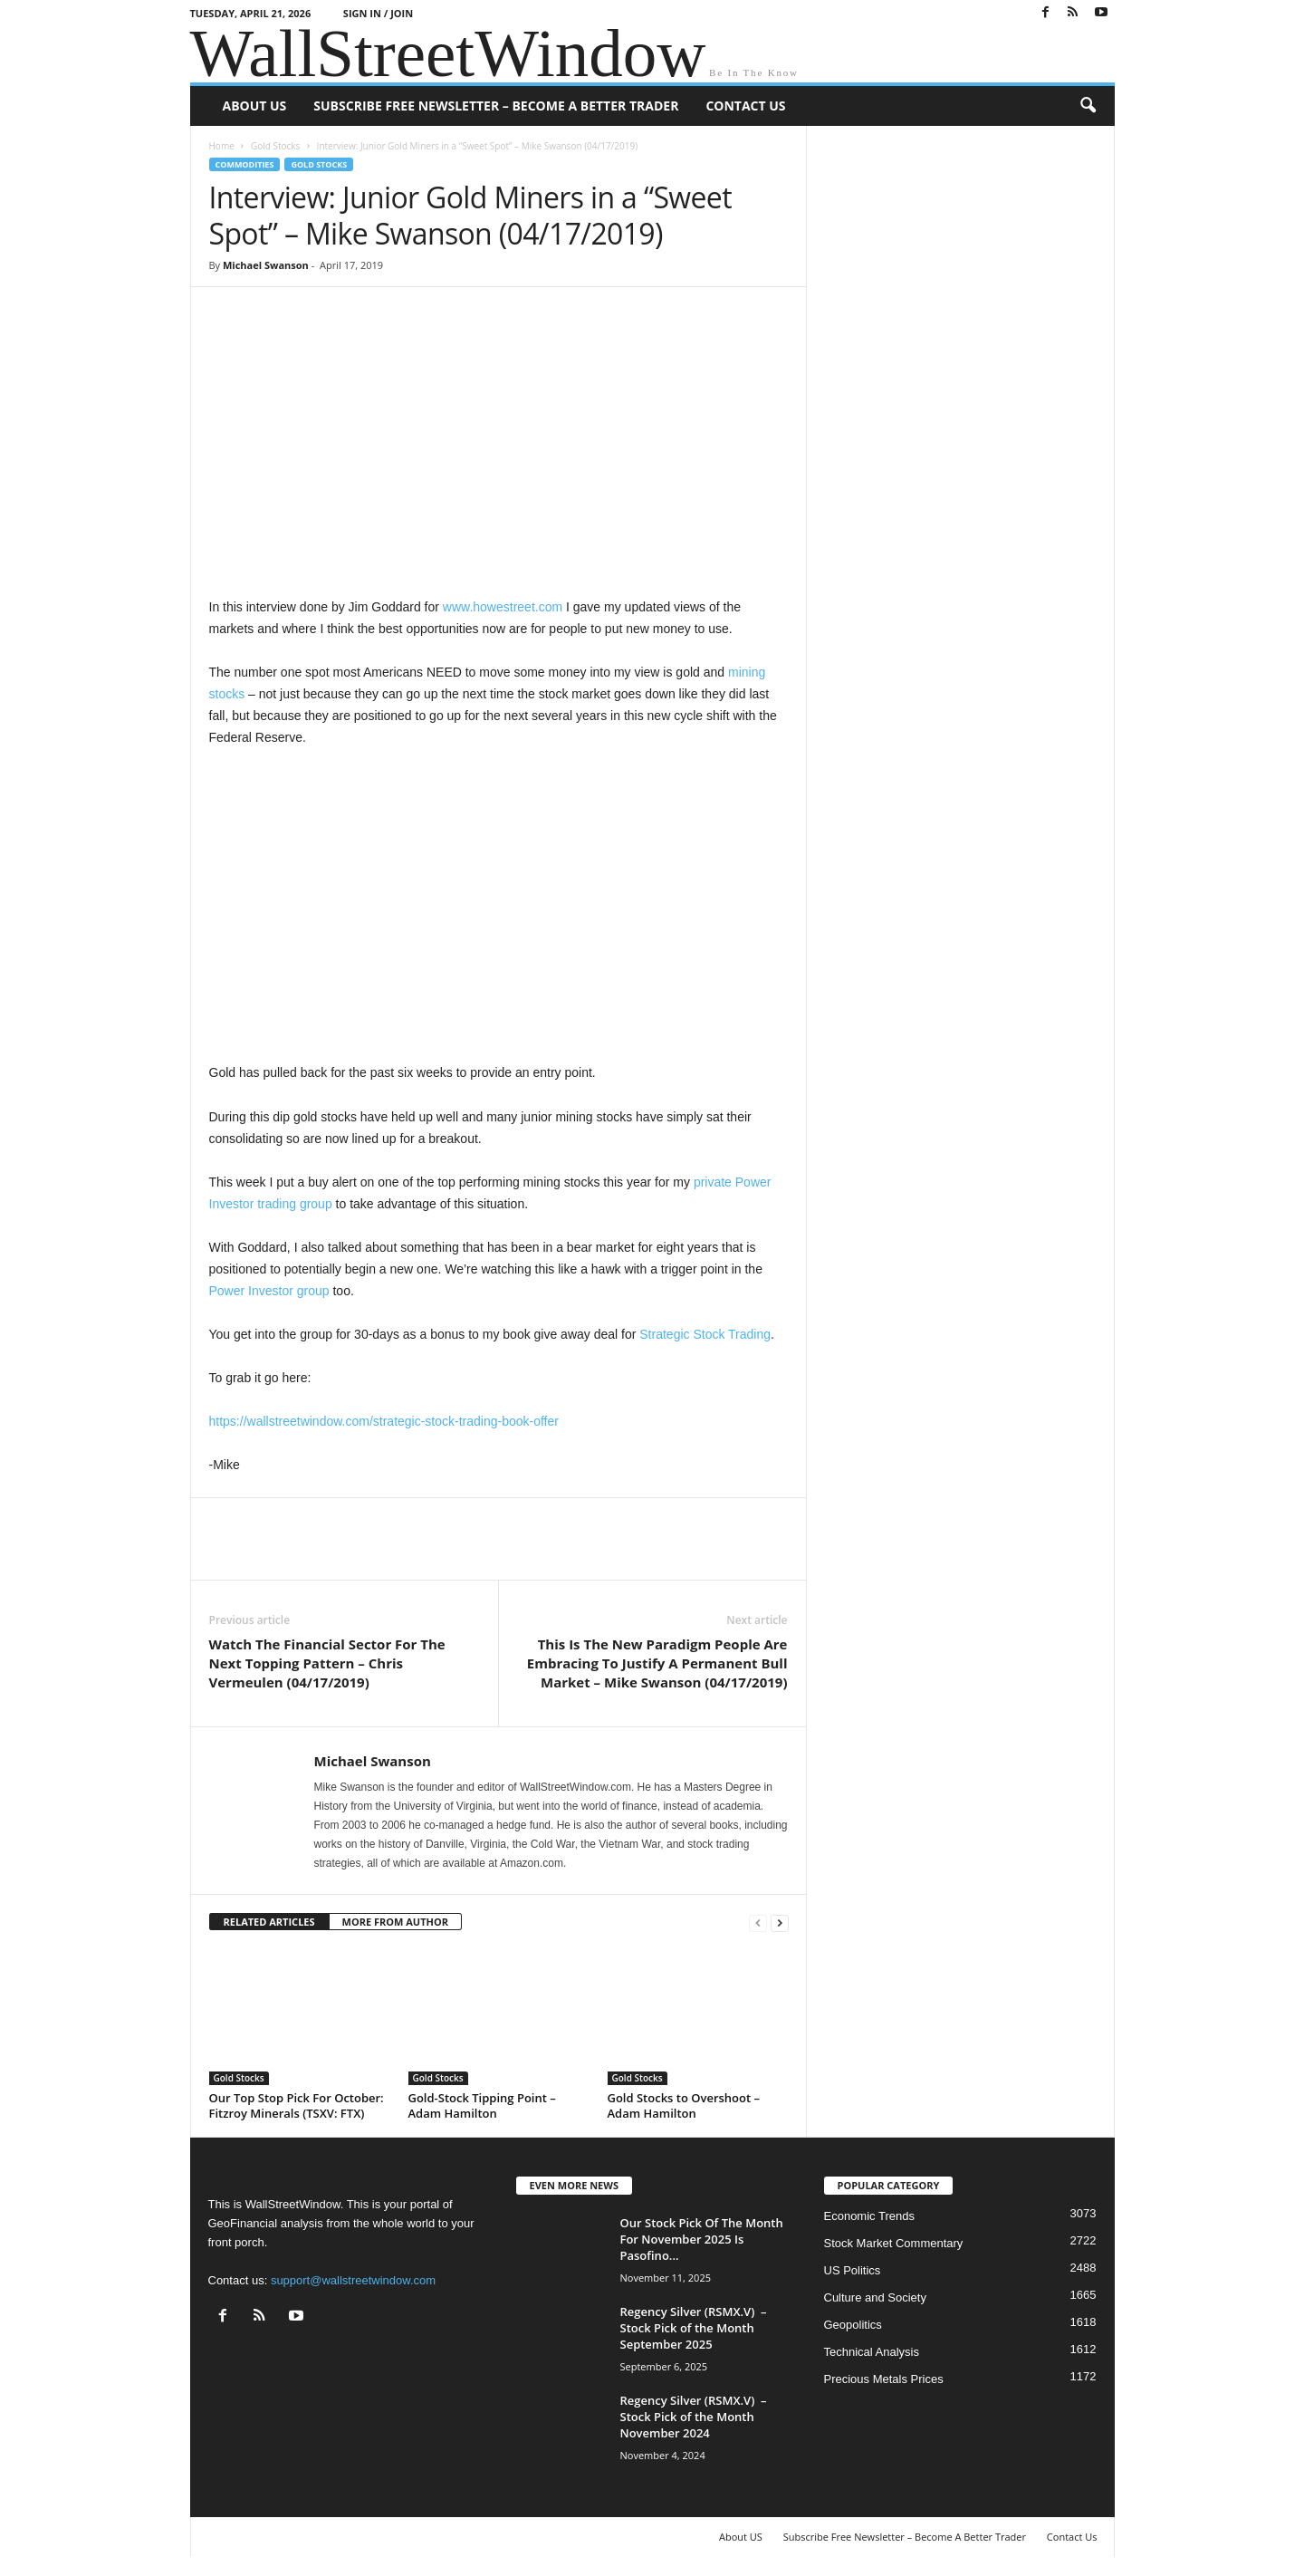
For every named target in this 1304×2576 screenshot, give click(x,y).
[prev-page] (758, 1922)
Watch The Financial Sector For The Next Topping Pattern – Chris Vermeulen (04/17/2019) (327, 1663)
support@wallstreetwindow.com (353, 2280)
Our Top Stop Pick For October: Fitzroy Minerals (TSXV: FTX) (296, 2105)
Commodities (245, 164)
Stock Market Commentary (894, 2243)
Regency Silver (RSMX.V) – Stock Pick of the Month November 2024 (693, 2416)
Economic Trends (869, 2216)
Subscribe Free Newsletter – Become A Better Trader (495, 105)
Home (222, 145)
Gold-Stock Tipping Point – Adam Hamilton (482, 2105)
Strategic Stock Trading (705, 1334)
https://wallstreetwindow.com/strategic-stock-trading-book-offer (384, 1421)
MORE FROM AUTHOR (395, 1921)
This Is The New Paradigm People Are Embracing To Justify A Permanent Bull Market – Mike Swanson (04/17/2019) (657, 1663)
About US (255, 105)
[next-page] (780, 1922)
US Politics (852, 2270)
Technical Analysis (872, 2352)
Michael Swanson (266, 265)
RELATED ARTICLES (269, 1921)
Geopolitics (853, 2324)
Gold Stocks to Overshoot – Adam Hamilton (684, 2105)
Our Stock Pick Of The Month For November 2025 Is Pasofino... (701, 2239)
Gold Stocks (275, 145)
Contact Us (745, 105)
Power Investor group (269, 1290)
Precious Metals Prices (884, 2379)
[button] (1087, 106)
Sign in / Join (378, 13)
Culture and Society (875, 2297)
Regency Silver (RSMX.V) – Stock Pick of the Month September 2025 (693, 2327)
